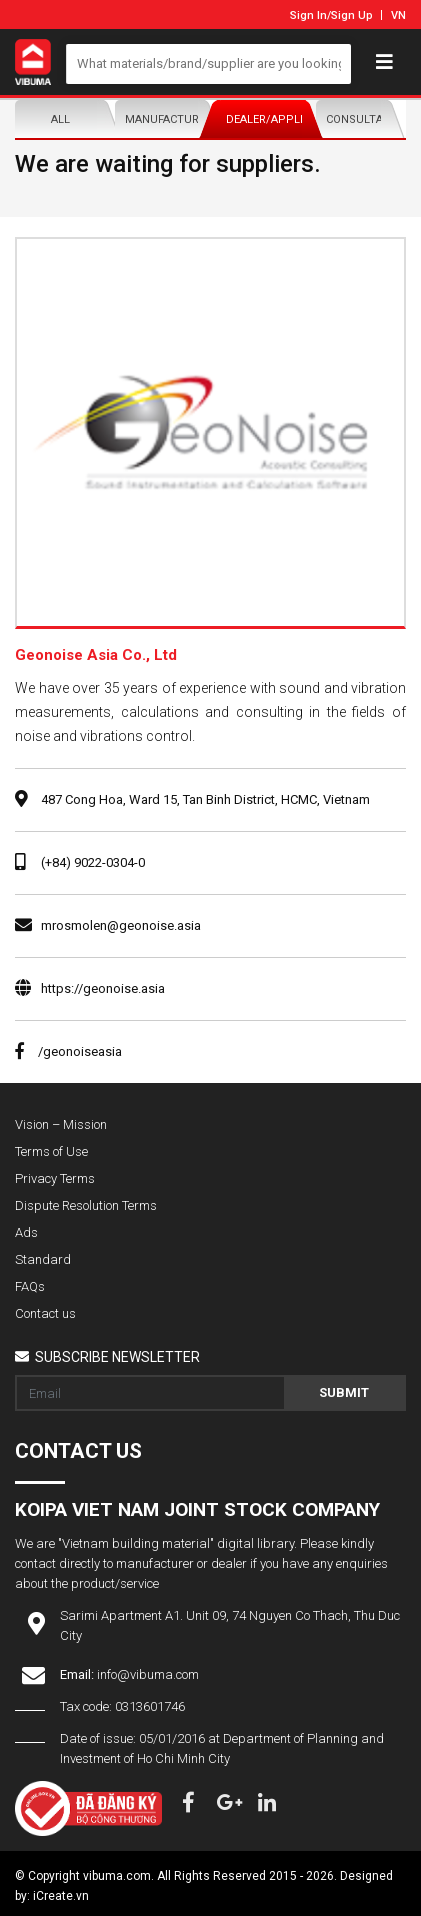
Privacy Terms (55, 1178)
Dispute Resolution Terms (86, 1205)
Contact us (45, 1313)
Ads (26, 1232)
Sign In (308, 15)
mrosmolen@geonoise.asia (121, 925)
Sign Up (352, 15)
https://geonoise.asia (103, 988)
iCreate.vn (61, 1896)
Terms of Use (51, 1151)
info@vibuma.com (148, 1674)
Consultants (365, 119)
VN (398, 15)
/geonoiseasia (68, 1051)
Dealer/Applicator (266, 119)
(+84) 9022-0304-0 (93, 862)
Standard (43, 1259)
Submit (344, 1392)
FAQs (30, 1286)
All (60, 119)
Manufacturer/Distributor (165, 119)
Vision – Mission (61, 1124)
